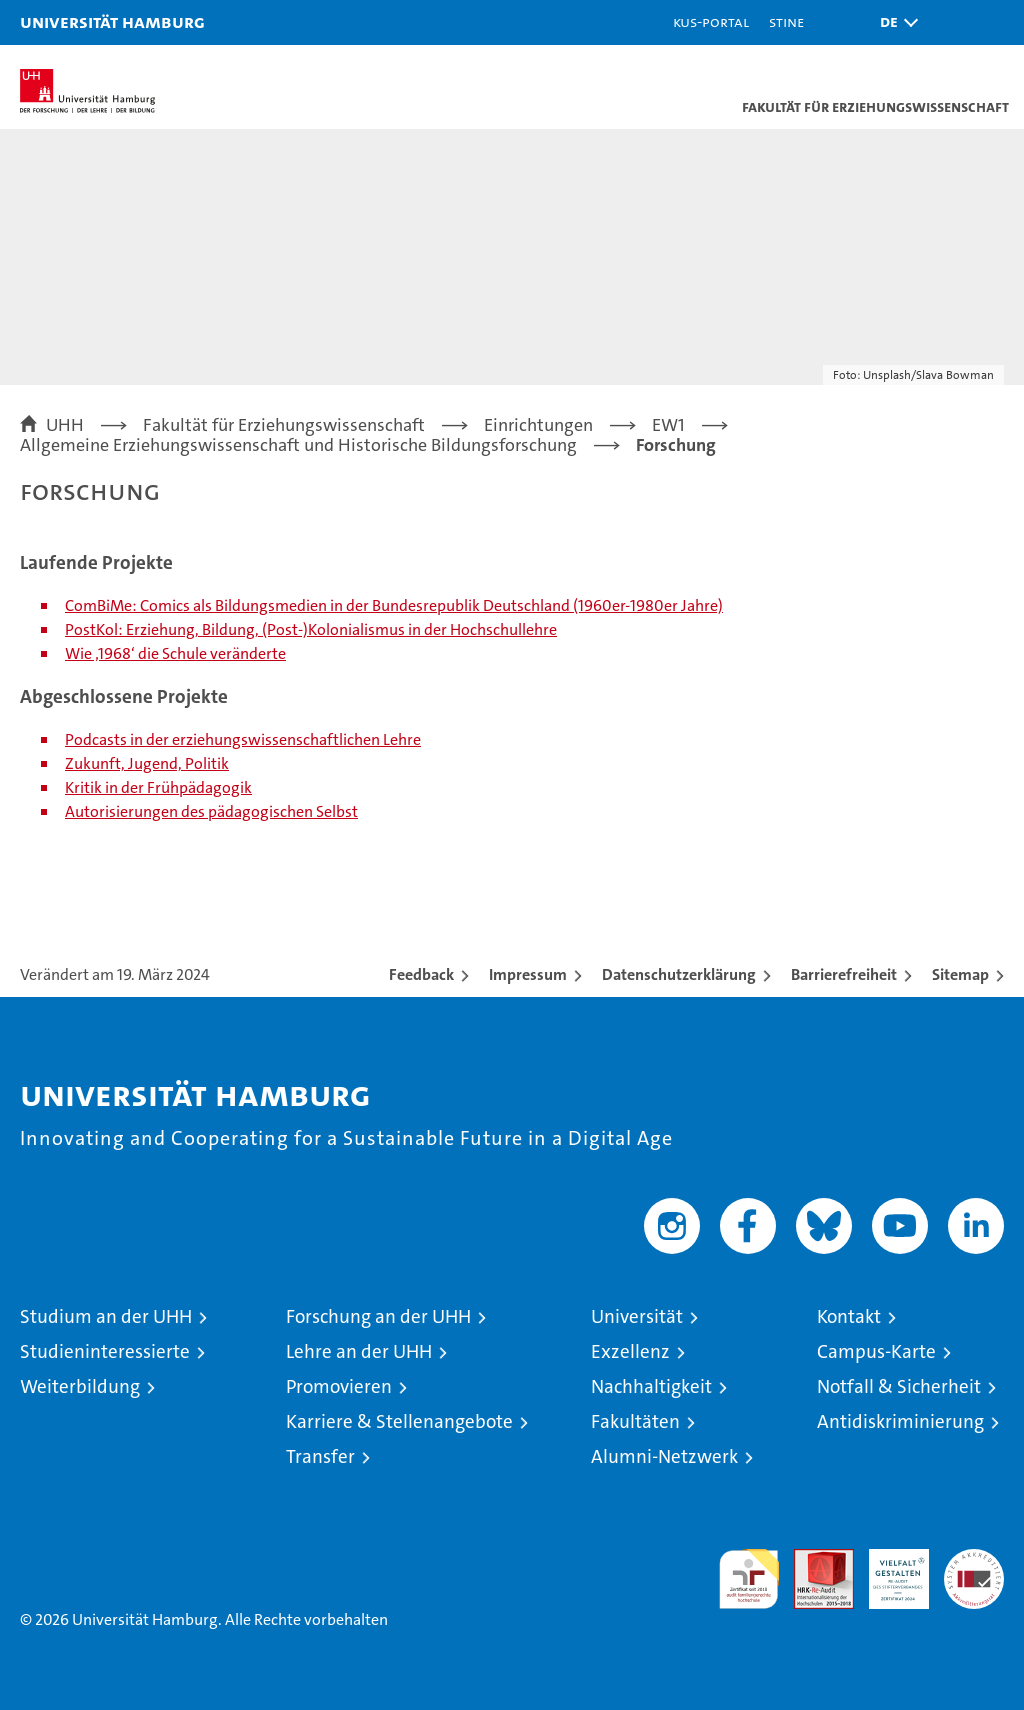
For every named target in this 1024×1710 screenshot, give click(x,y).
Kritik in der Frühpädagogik (158, 787)
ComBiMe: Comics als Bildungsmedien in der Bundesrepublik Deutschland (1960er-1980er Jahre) (394, 605)
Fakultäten (635, 1421)
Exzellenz (630, 1351)
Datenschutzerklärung (679, 974)
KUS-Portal (711, 21)
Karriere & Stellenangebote (399, 1421)
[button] (894, 22)
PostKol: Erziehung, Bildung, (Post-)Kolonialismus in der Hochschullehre (311, 629)
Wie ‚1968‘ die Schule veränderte (175, 653)
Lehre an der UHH (359, 1351)
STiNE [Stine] (786, 21)
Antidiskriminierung (900, 1421)
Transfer (320, 1456)
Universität (637, 1316)
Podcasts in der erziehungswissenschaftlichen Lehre (243, 739)
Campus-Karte (876, 1351)
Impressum (528, 974)
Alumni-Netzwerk (664, 1456)
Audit (813, 1559)
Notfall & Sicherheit (899, 1386)
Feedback (421, 974)
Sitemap (960, 974)
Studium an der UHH (106, 1316)
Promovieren (339, 1386)
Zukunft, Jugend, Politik (147, 763)
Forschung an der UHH (378, 1316)
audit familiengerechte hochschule (749, 1579)
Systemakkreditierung (974, 1559)
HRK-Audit (888, 1570)
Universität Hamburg (112, 21)
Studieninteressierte (105, 1351)
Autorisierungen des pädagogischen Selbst (211, 811)
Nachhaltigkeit (651, 1386)
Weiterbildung (80, 1386)
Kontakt (849, 1316)
